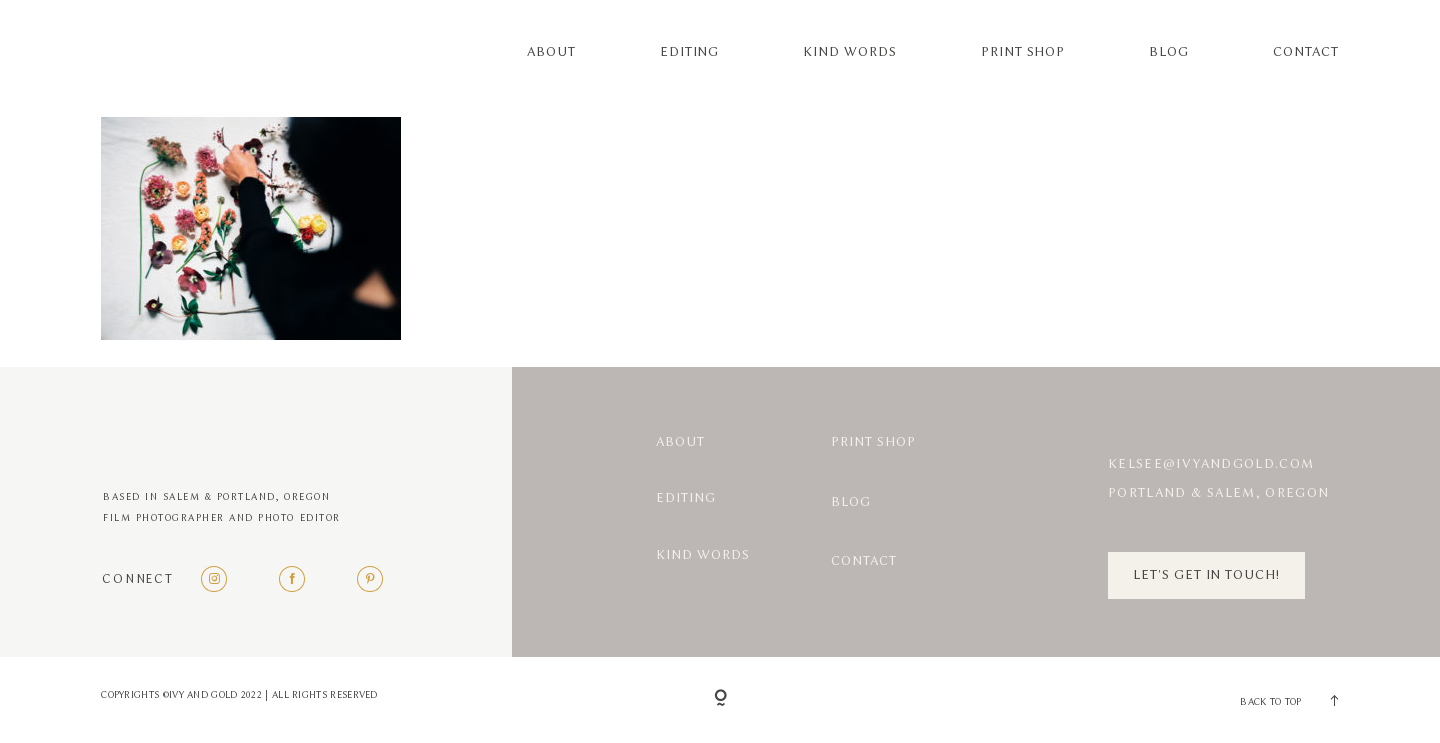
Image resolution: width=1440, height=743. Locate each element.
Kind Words (849, 52)
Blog (1169, 52)
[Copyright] (720, 699)
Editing (690, 52)
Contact (1306, 52)
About (551, 52)
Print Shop (1023, 52)
